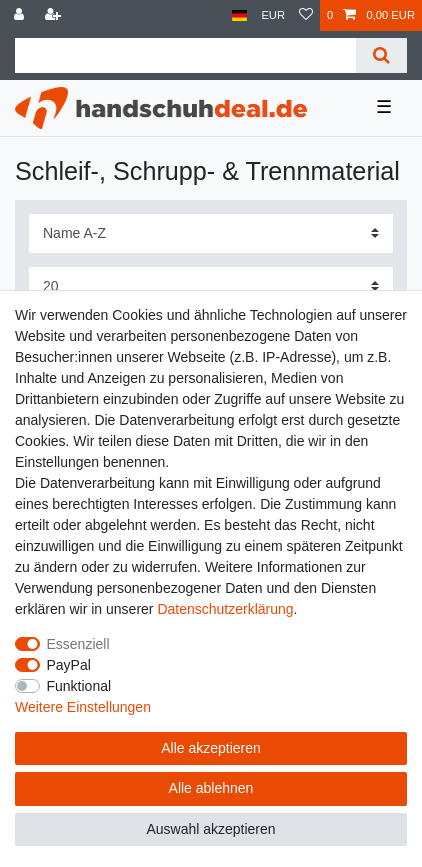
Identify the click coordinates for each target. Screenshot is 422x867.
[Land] (239, 15)
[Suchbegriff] (185, 55)
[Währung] (273, 15)
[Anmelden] (21, 15)
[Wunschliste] (306, 15)
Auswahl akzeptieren (210, 829)
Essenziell (78, 644)
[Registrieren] (55, 15)
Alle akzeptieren (211, 748)
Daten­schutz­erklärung (225, 609)
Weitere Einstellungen (83, 707)
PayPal (69, 665)
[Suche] (381, 55)
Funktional (79, 686)
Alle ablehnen (211, 788)
